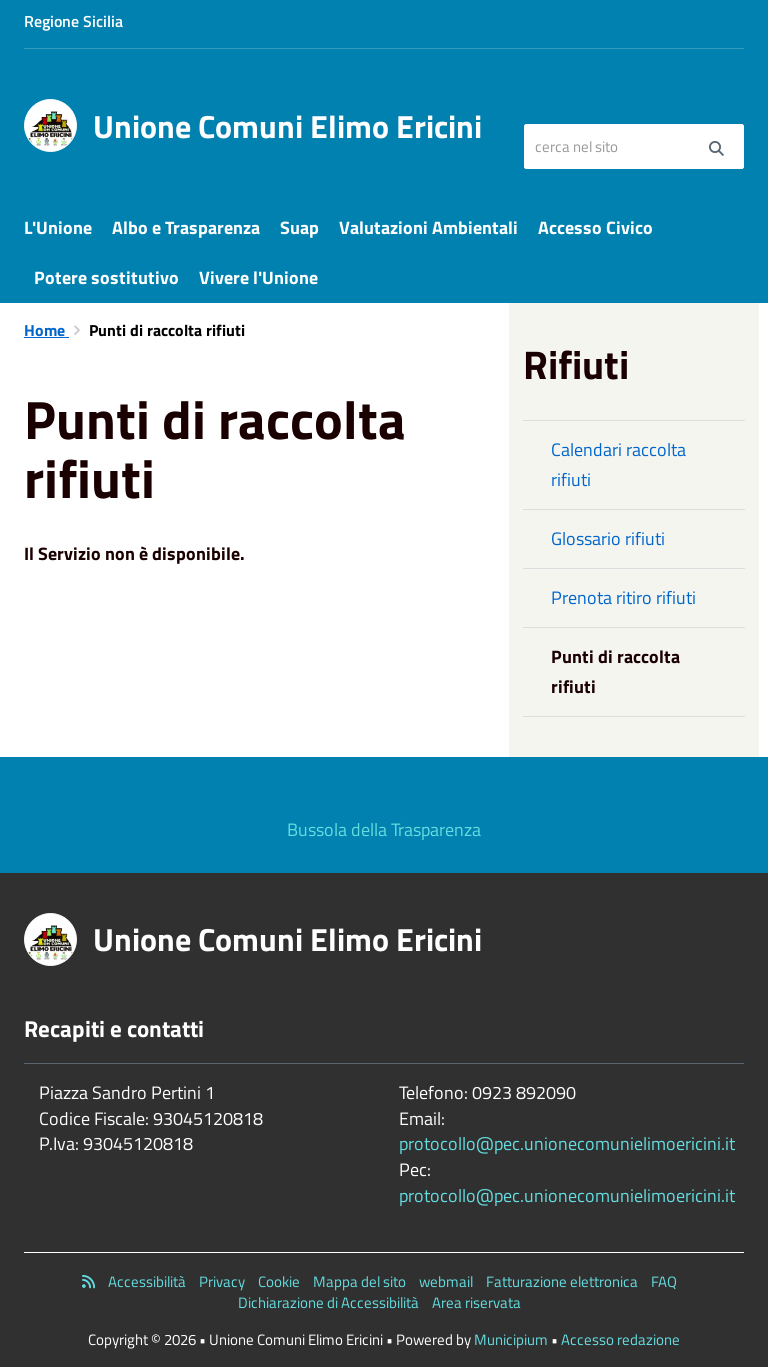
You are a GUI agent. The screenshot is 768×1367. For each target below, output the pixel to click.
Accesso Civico (595, 227)
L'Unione (58, 227)
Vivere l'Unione (258, 277)
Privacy (222, 1281)
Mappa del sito (359, 1281)
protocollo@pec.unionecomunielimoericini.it (567, 1143)
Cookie (279, 1281)
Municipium (511, 1339)
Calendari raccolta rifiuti (618, 464)
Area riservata (476, 1302)
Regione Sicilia (73, 21)
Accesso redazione (620, 1339)
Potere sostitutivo (106, 277)
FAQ (664, 1281)
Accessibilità (147, 1281)
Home (46, 330)
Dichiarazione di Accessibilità (328, 1302)
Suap (299, 227)
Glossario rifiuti (608, 538)
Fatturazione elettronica (562, 1281)
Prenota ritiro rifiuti (623, 597)
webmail (446, 1281)
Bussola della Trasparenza (384, 829)
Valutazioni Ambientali (428, 227)
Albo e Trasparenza (186, 227)
